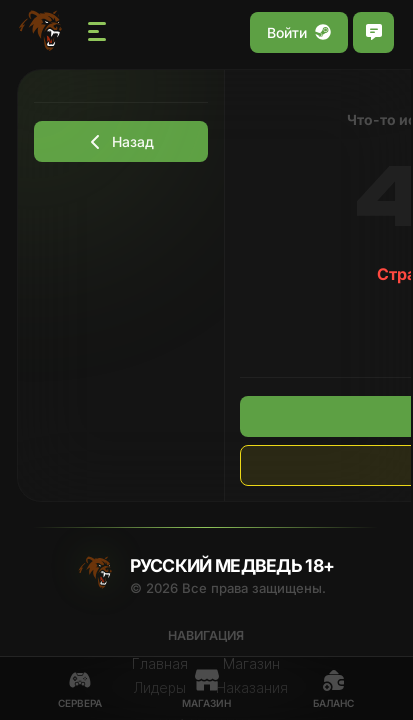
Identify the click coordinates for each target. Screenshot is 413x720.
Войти (299, 32)
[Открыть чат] (373, 32)
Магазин (206, 688)
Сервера (80, 688)
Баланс (333, 688)
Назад (121, 141)
